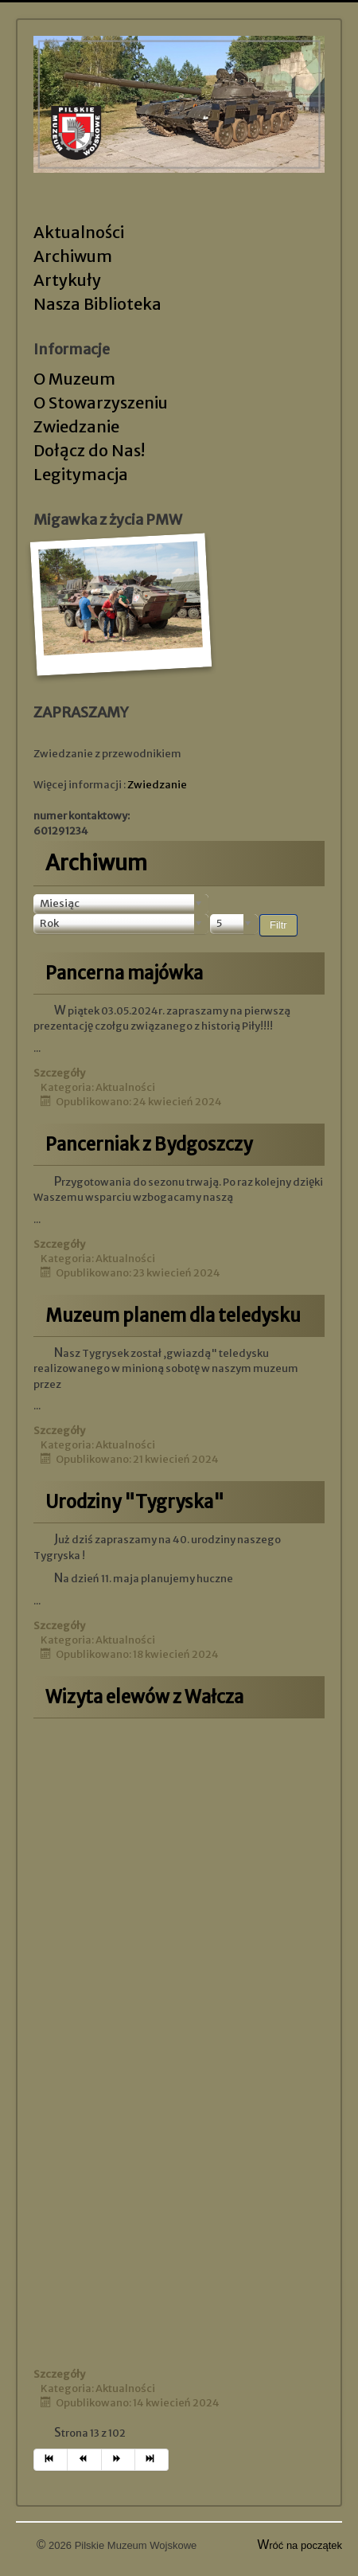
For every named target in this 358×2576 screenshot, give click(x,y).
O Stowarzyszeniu (100, 402)
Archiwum (72, 256)
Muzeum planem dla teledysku (173, 1315)
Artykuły (67, 280)
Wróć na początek (300, 2545)
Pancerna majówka (124, 973)
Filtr (278, 925)
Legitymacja (80, 474)
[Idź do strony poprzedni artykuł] (84, 2460)
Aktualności (78, 232)
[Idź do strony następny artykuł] (118, 2460)
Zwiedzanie (76, 426)
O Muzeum (74, 379)
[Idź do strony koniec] (152, 2460)
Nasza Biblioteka (97, 304)
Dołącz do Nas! (89, 450)
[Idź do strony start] (50, 2460)
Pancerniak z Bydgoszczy (148, 1144)
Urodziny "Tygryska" (134, 1502)
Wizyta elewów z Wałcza (144, 1697)
